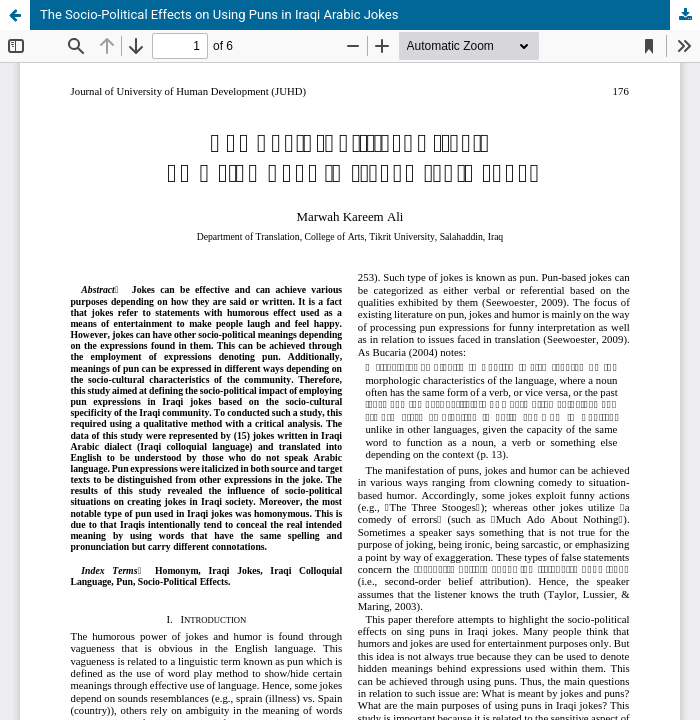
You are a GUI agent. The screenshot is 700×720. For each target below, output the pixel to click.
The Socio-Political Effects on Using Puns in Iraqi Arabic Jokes (219, 14)
